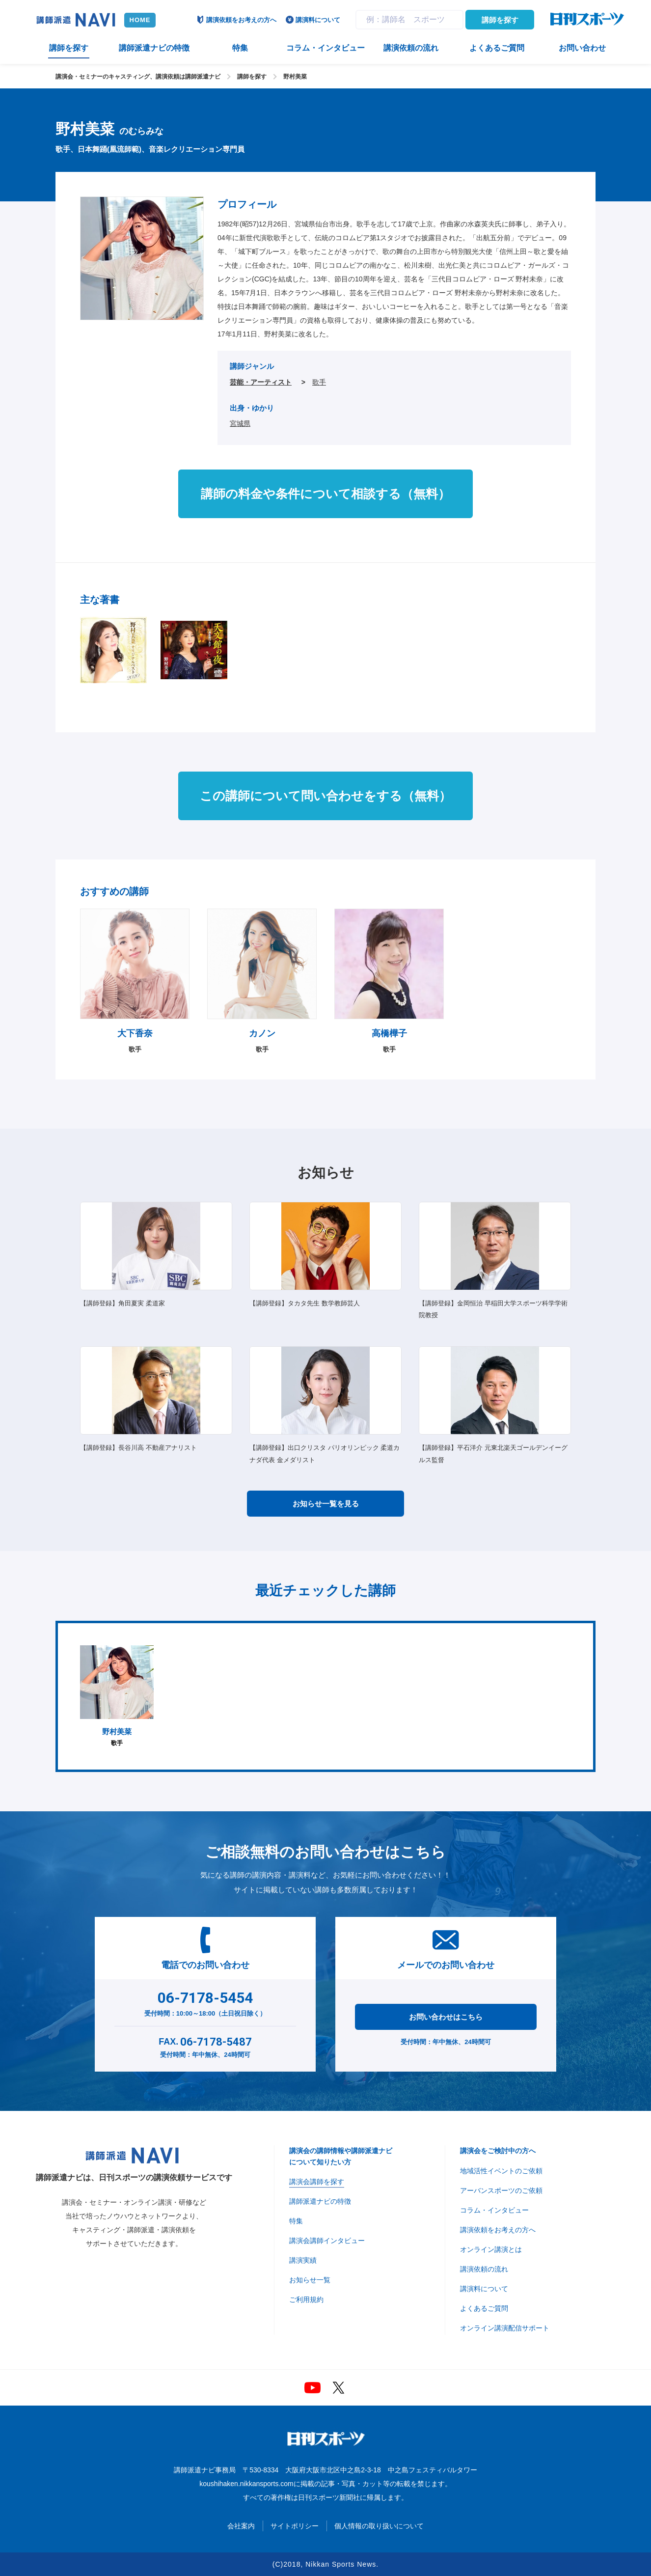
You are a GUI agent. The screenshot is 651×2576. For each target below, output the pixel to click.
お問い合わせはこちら (446, 2017)
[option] (117, 1696)
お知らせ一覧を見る (326, 1503)
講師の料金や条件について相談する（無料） (325, 493)
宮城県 (240, 423)
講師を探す (500, 20)
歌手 (319, 382)
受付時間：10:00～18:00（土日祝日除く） (205, 2002)
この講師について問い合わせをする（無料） (325, 796)
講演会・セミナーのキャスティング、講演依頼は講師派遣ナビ (137, 76)
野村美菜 (295, 76)
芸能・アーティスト (261, 382)
